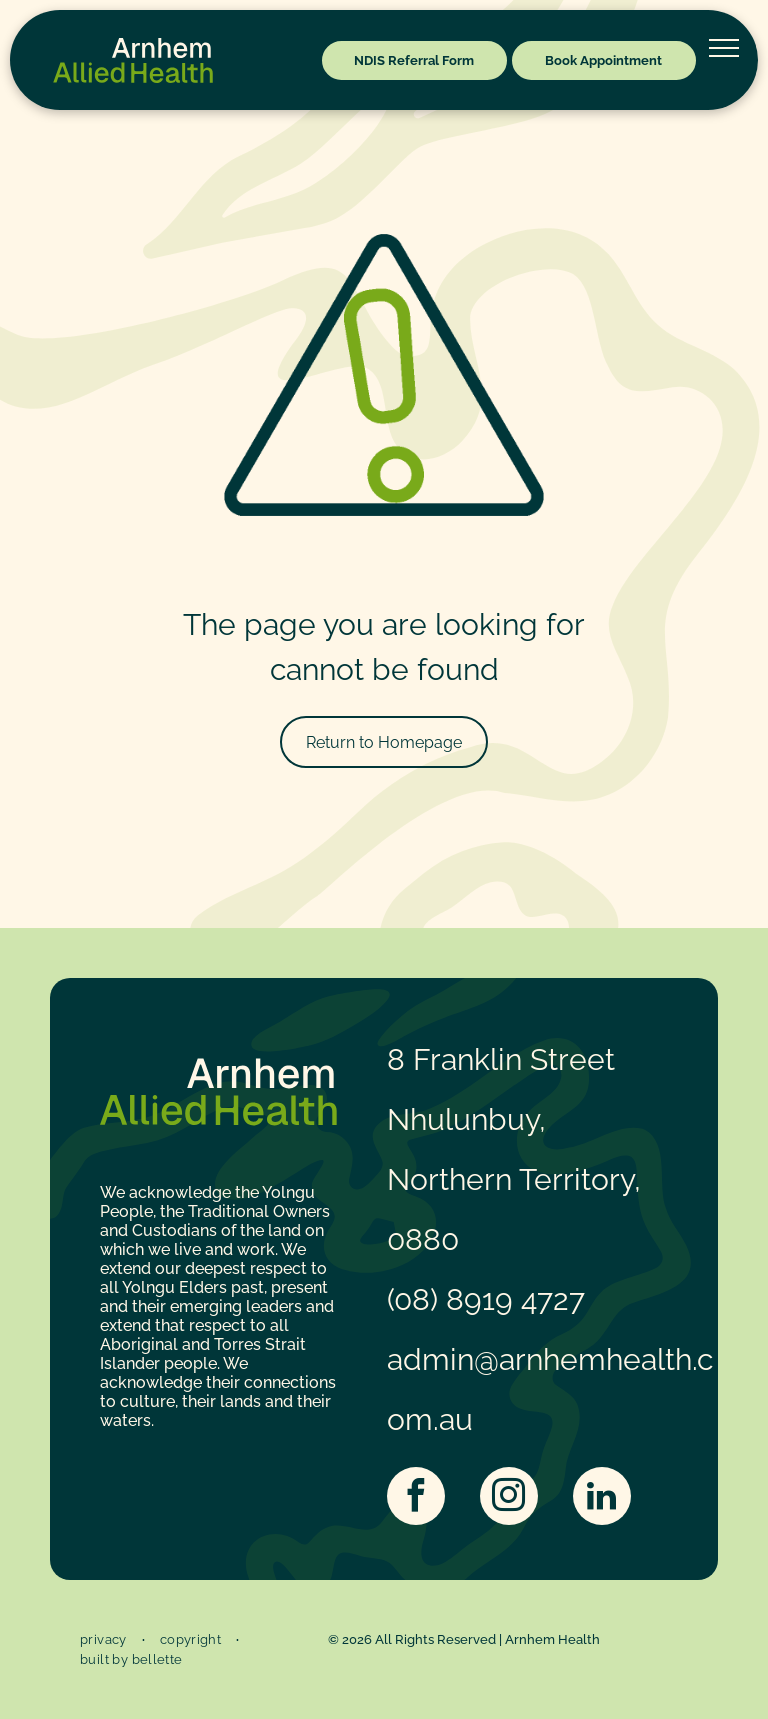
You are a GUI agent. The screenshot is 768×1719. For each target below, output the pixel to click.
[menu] (724, 48)
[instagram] (509, 1498)
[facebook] (416, 1498)
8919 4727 (515, 1299)
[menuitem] (105, 1640)
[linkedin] (602, 1498)
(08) (412, 1299)
